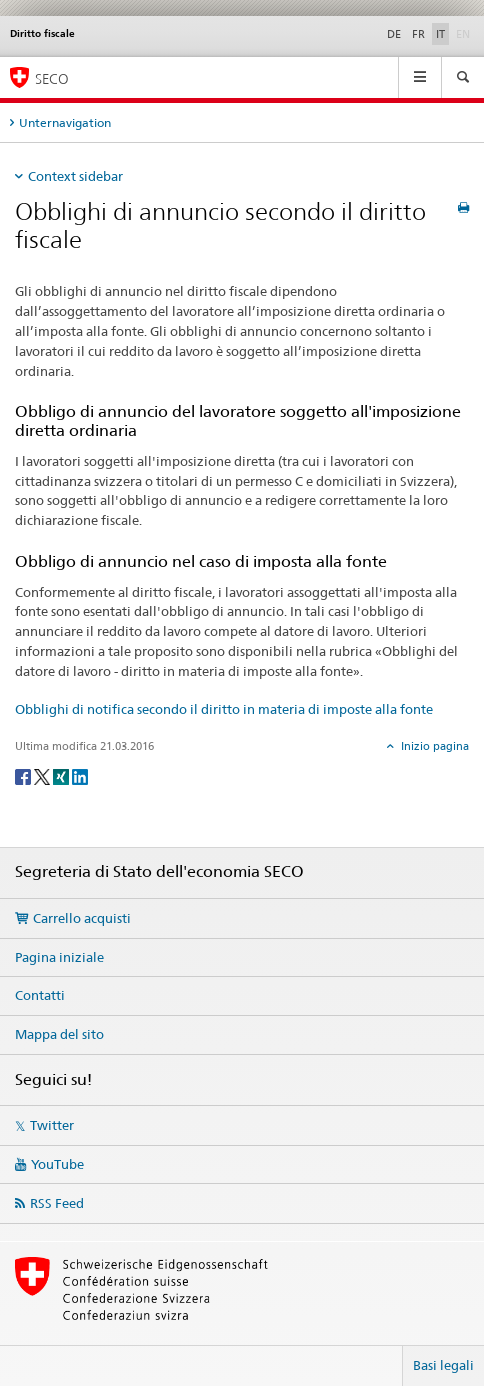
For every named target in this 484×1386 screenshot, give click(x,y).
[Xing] (62, 775)
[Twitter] (43, 775)
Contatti (40, 995)
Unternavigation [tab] (65, 122)
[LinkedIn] (80, 775)
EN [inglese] (465, 33)
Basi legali (443, 1365)
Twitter (52, 1125)
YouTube (57, 1164)
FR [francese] (418, 34)
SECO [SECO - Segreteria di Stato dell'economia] (52, 78)
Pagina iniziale (59, 957)
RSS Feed (57, 1203)
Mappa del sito (59, 1034)
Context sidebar (75, 176)
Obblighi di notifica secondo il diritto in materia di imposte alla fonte (224, 709)
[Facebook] (24, 775)
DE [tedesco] (394, 34)
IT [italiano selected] (440, 34)
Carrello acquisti (82, 918)
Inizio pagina (433, 746)
